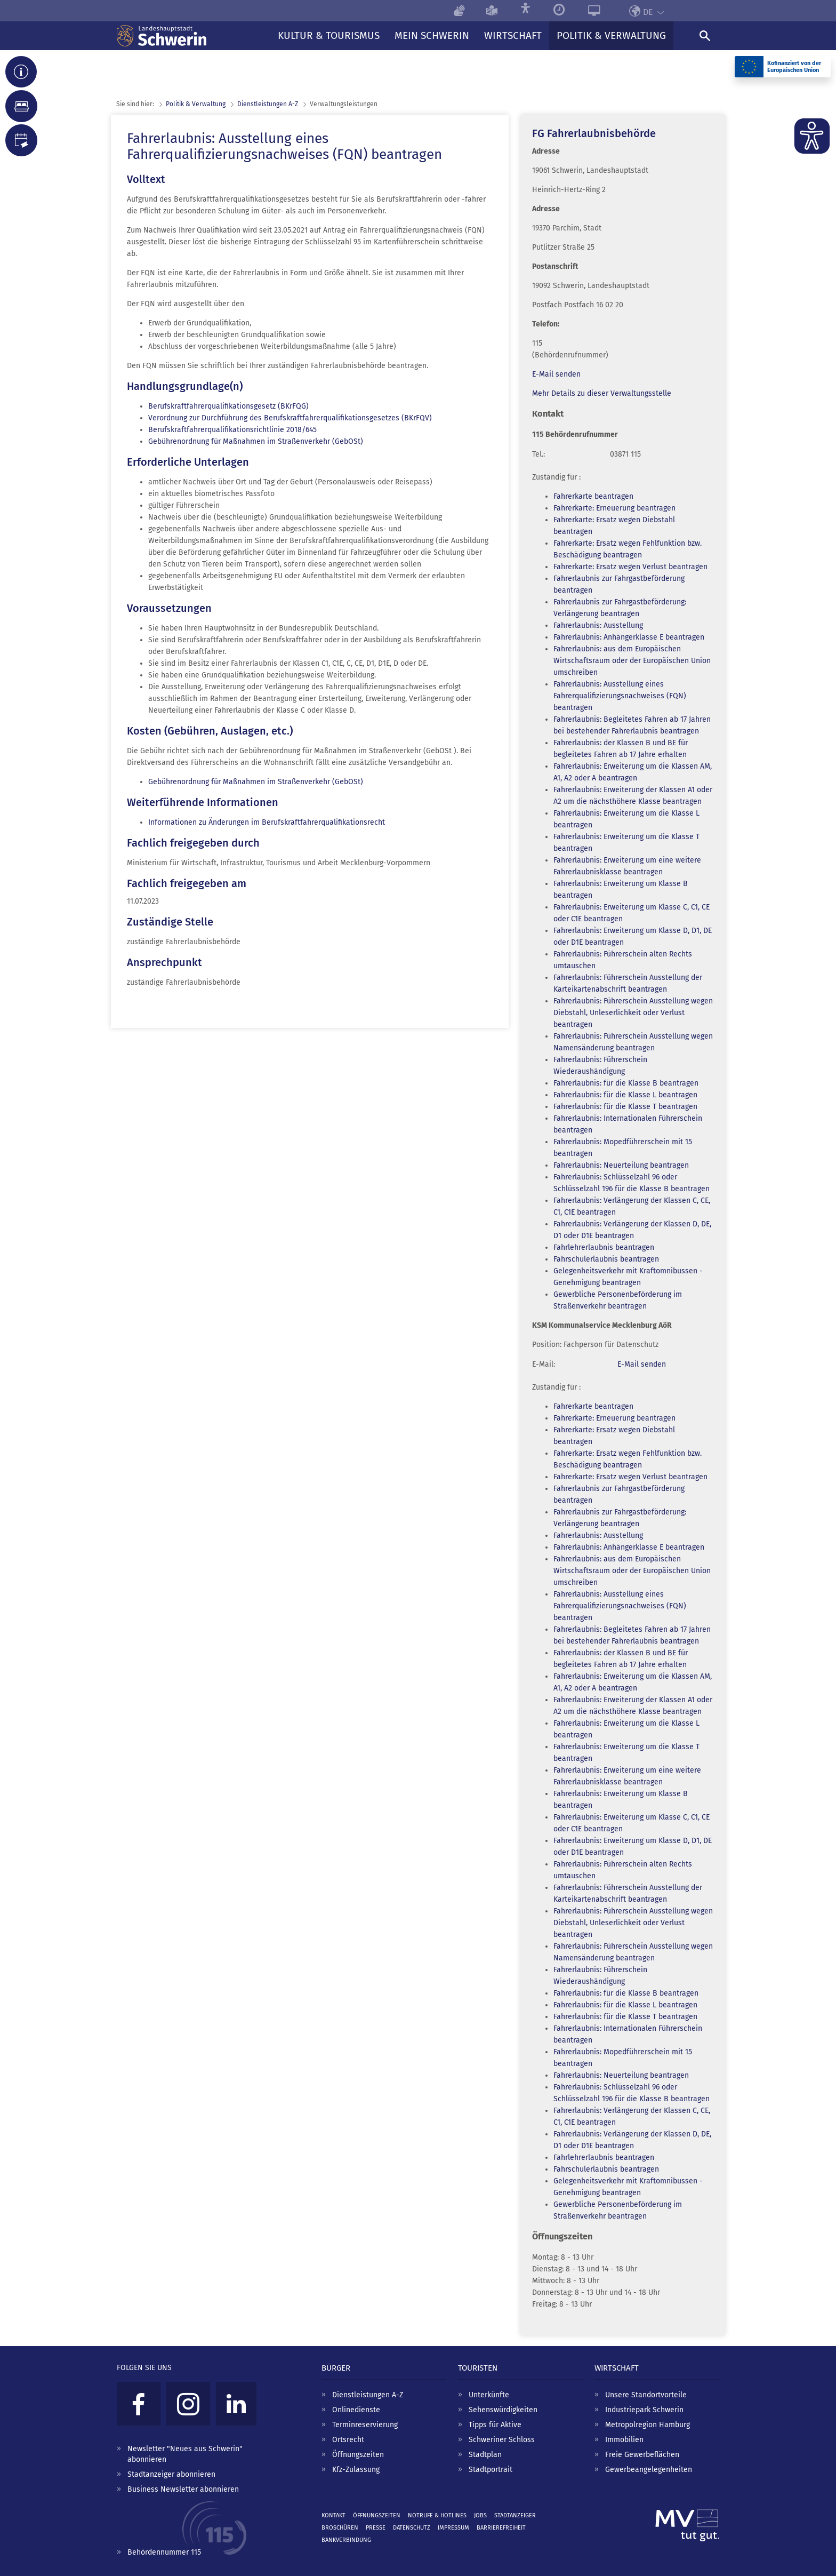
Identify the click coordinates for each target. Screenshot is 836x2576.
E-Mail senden (556, 374)
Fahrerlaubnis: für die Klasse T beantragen (625, 1106)
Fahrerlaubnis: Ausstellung (598, 625)
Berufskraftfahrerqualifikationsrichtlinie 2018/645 (232, 429)
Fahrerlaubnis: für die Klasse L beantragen (625, 1094)
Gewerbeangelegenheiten (648, 2469)
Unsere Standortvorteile (646, 2394)
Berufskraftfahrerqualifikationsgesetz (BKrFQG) (228, 406)
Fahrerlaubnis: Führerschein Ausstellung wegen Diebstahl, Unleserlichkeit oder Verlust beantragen (633, 1012)
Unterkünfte (489, 2394)
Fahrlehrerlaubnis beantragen (603, 1247)
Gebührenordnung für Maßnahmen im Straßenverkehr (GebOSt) (255, 441)
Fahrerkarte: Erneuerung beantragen (614, 508)
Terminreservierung (365, 2424)
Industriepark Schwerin (644, 2409)
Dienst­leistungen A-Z (267, 104)
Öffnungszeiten (358, 2454)
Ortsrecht (348, 2439)
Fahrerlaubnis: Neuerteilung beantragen (621, 1165)
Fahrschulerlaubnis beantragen (606, 1259)
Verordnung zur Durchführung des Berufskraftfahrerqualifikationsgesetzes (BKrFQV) (290, 417)
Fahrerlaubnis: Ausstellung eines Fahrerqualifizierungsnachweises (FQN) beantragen (619, 696)
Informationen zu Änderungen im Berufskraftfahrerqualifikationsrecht (266, 822)
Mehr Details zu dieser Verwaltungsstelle (601, 393)
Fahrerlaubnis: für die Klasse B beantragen (625, 1083)
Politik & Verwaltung (196, 104)
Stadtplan (485, 2454)
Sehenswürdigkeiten (503, 2409)
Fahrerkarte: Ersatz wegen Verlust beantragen (630, 566)
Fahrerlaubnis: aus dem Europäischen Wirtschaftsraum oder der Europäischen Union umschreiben (632, 660)
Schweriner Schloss (502, 2439)
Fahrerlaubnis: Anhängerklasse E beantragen (628, 637)
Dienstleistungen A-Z (367, 2394)
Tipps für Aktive (495, 2424)
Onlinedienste (356, 2409)
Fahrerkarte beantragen (593, 496)
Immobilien (624, 2439)
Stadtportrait (490, 2469)
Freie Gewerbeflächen (642, 2454)
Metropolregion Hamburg (647, 2424)
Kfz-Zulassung (356, 2469)
